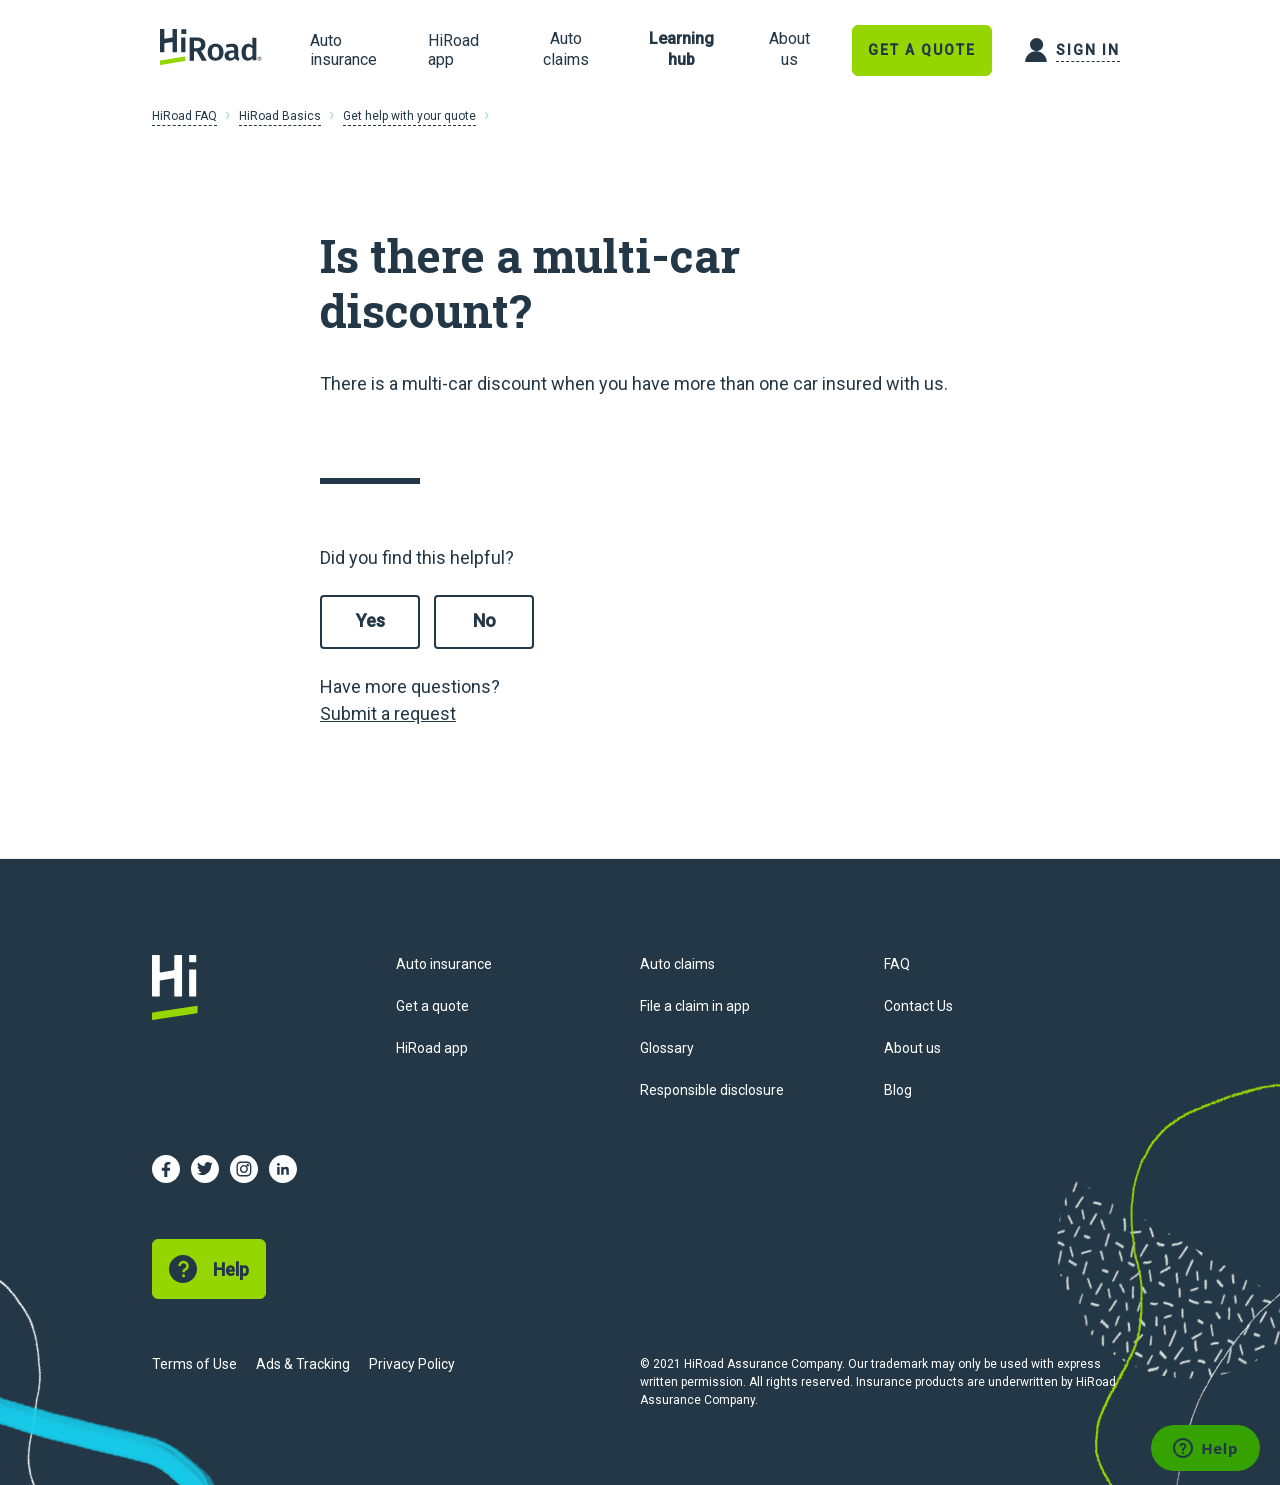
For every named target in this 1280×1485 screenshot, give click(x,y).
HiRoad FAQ (184, 116)
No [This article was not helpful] (484, 620)
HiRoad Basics (280, 116)
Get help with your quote (409, 116)
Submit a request (388, 713)
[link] (566, 50)
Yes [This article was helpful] (370, 620)
